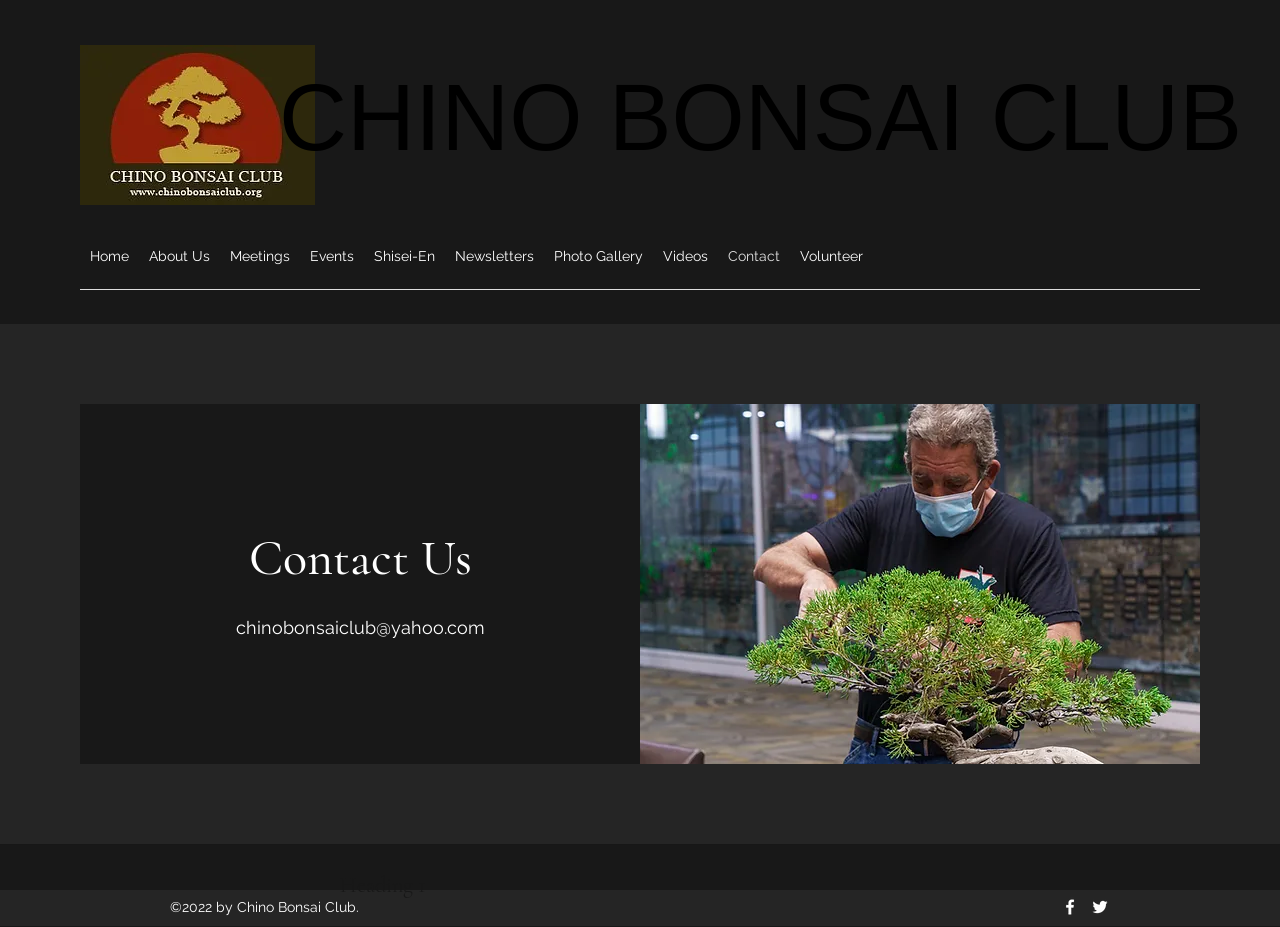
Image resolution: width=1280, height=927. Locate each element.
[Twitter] (1100, 907)
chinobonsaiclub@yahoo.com (360, 627)
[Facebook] (1070, 907)
